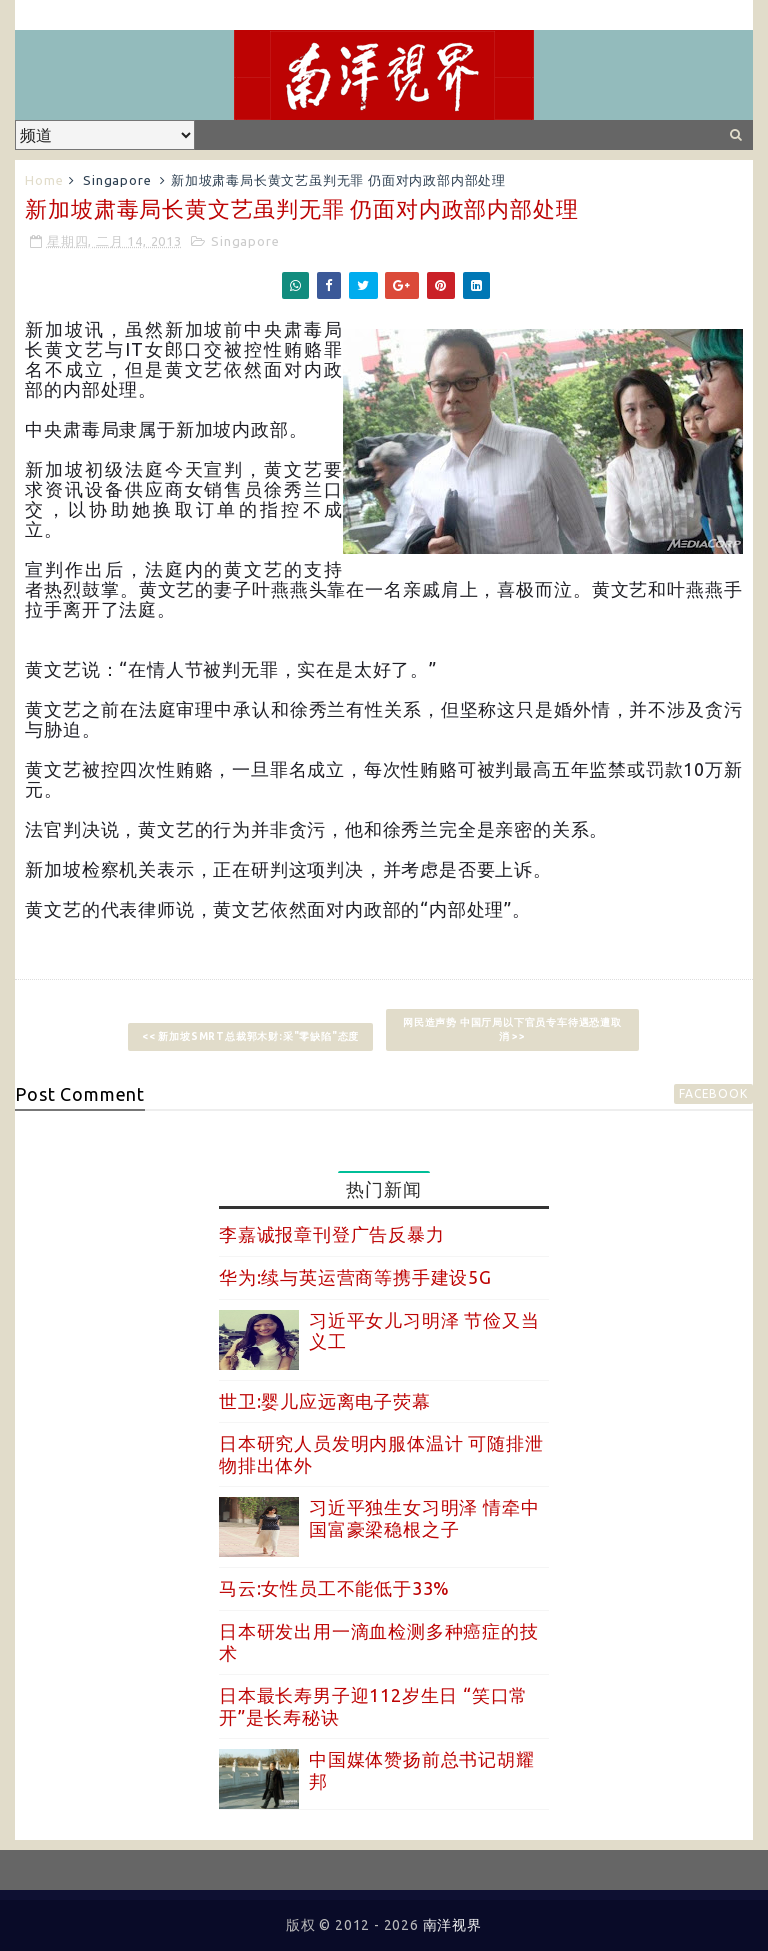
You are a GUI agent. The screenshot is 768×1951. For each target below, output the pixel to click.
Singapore (117, 180)
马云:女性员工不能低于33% (334, 1588)
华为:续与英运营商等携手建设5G (355, 1277)
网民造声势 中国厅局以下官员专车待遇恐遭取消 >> (512, 1029)
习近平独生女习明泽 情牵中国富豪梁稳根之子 (424, 1518)
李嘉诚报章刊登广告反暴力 (332, 1234)
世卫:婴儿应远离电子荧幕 (325, 1401)
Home (44, 180)
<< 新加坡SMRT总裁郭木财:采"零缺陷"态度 (250, 1036)
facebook (713, 1093)
